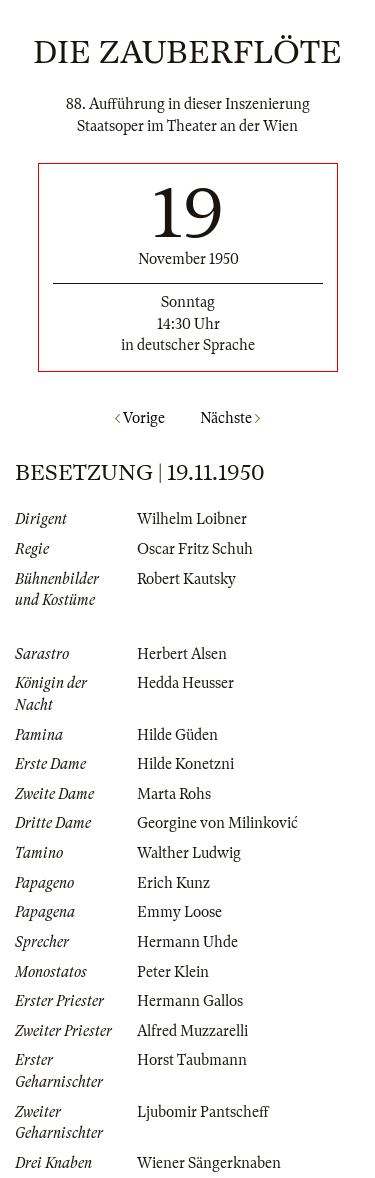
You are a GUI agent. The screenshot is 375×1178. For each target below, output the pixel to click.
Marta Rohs (174, 794)
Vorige (140, 418)
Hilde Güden (177, 735)
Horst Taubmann (192, 1060)
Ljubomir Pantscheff (203, 1112)
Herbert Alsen (182, 654)
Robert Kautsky (186, 579)
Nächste (230, 418)
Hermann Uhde (187, 942)
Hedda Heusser (185, 683)
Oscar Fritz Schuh (195, 549)
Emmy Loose (179, 912)
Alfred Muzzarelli (192, 1031)
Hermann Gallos (190, 1001)
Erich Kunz (173, 883)
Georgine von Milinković (217, 823)
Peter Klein (173, 972)
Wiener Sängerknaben (209, 1163)
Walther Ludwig (189, 853)
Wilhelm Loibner (192, 519)
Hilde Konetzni (185, 764)
